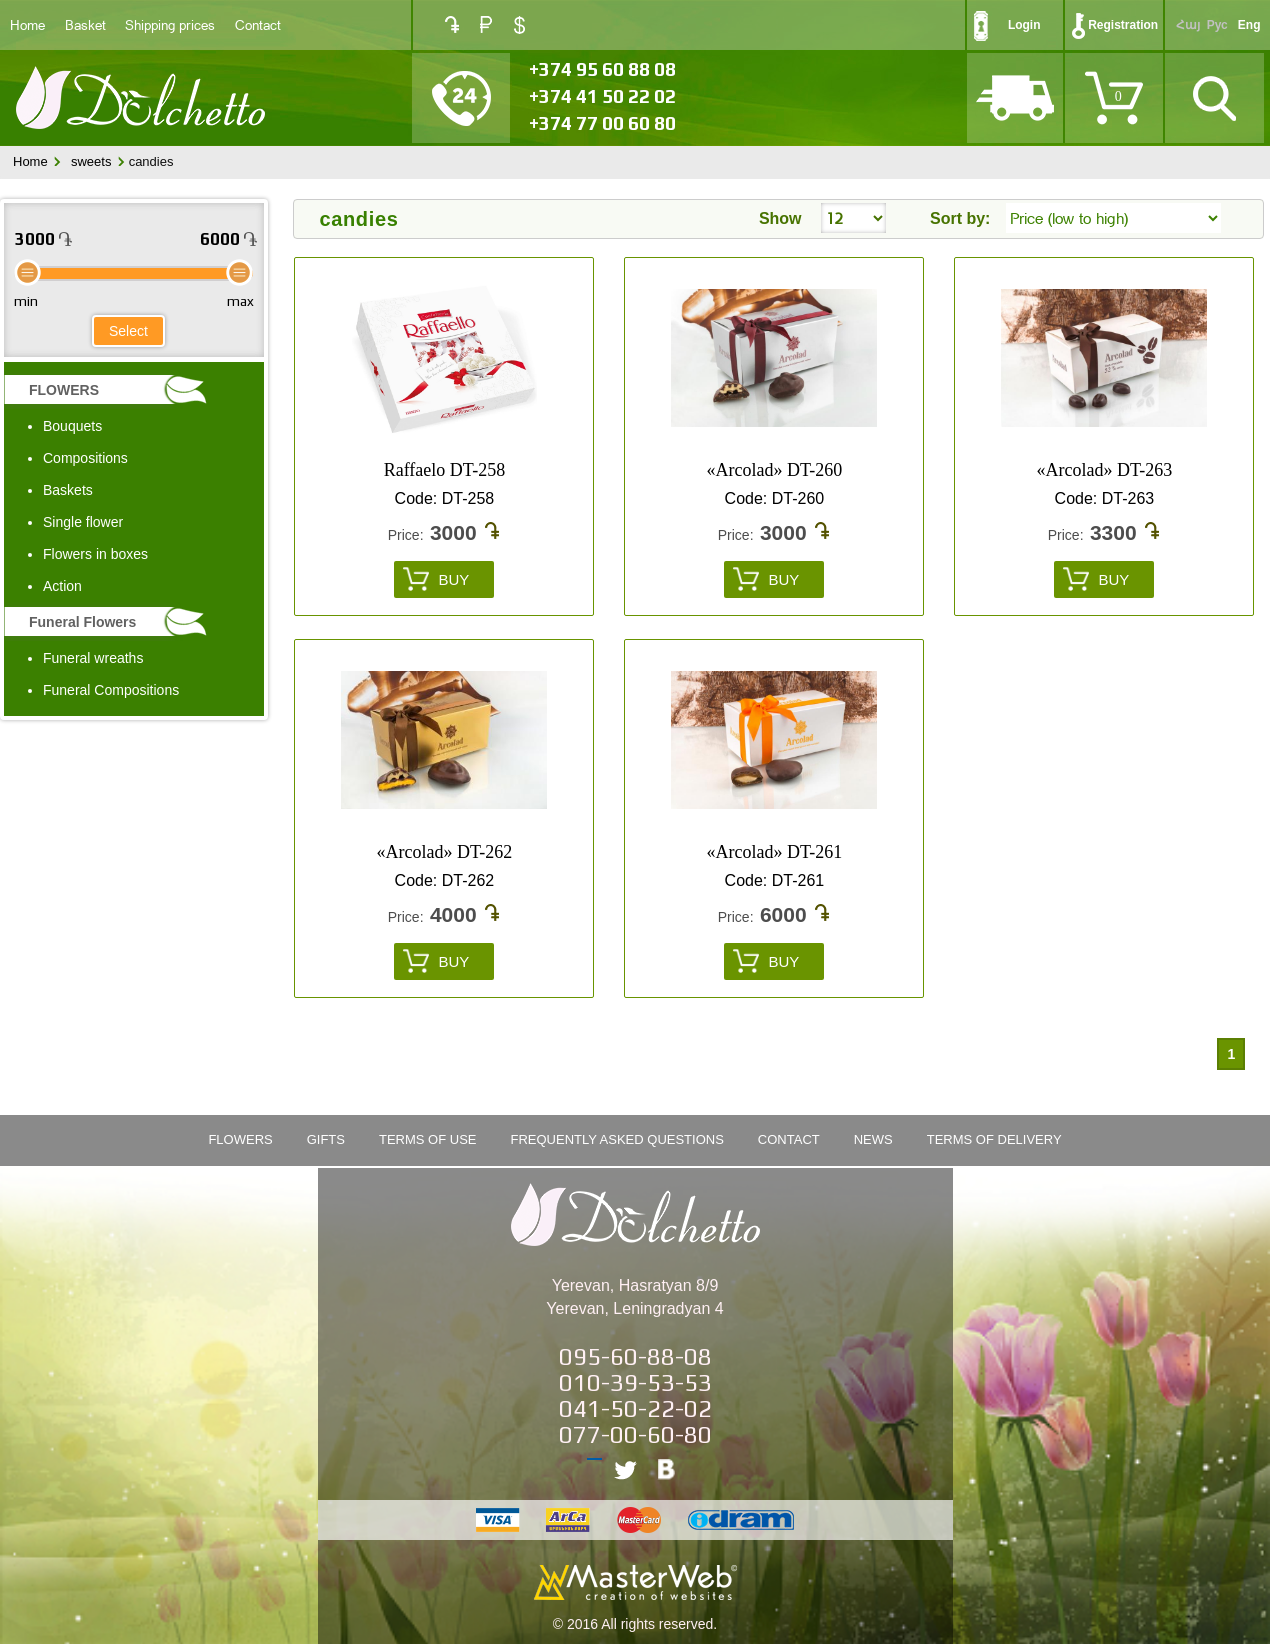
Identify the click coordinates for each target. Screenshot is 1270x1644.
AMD (452, 24)
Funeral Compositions (111, 690)
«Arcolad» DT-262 (445, 852)
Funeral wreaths (93, 658)
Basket (85, 24)
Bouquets (72, 426)
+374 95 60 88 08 (602, 69)
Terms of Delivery (994, 1139)
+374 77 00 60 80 (602, 123)
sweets (91, 161)
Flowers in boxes (95, 554)
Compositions (85, 458)
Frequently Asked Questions (617, 1139)
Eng (1249, 25)
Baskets (68, 490)
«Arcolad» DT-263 (1105, 470)
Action (62, 586)
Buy (453, 579)
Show (780, 218)
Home (27, 24)
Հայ (1188, 25)
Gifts (326, 1139)
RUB (486, 24)
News (873, 1139)
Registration (1123, 25)
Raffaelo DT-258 (444, 470)
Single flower (83, 522)
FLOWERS (64, 390)
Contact (258, 24)
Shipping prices (170, 24)
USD (519, 25)
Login (1024, 25)
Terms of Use (428, 1139)
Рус (1217, 25)
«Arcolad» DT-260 (775, 470)
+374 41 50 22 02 (602, 96)
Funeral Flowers (82, 622)
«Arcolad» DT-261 (775, 852)
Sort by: (960, 218)
